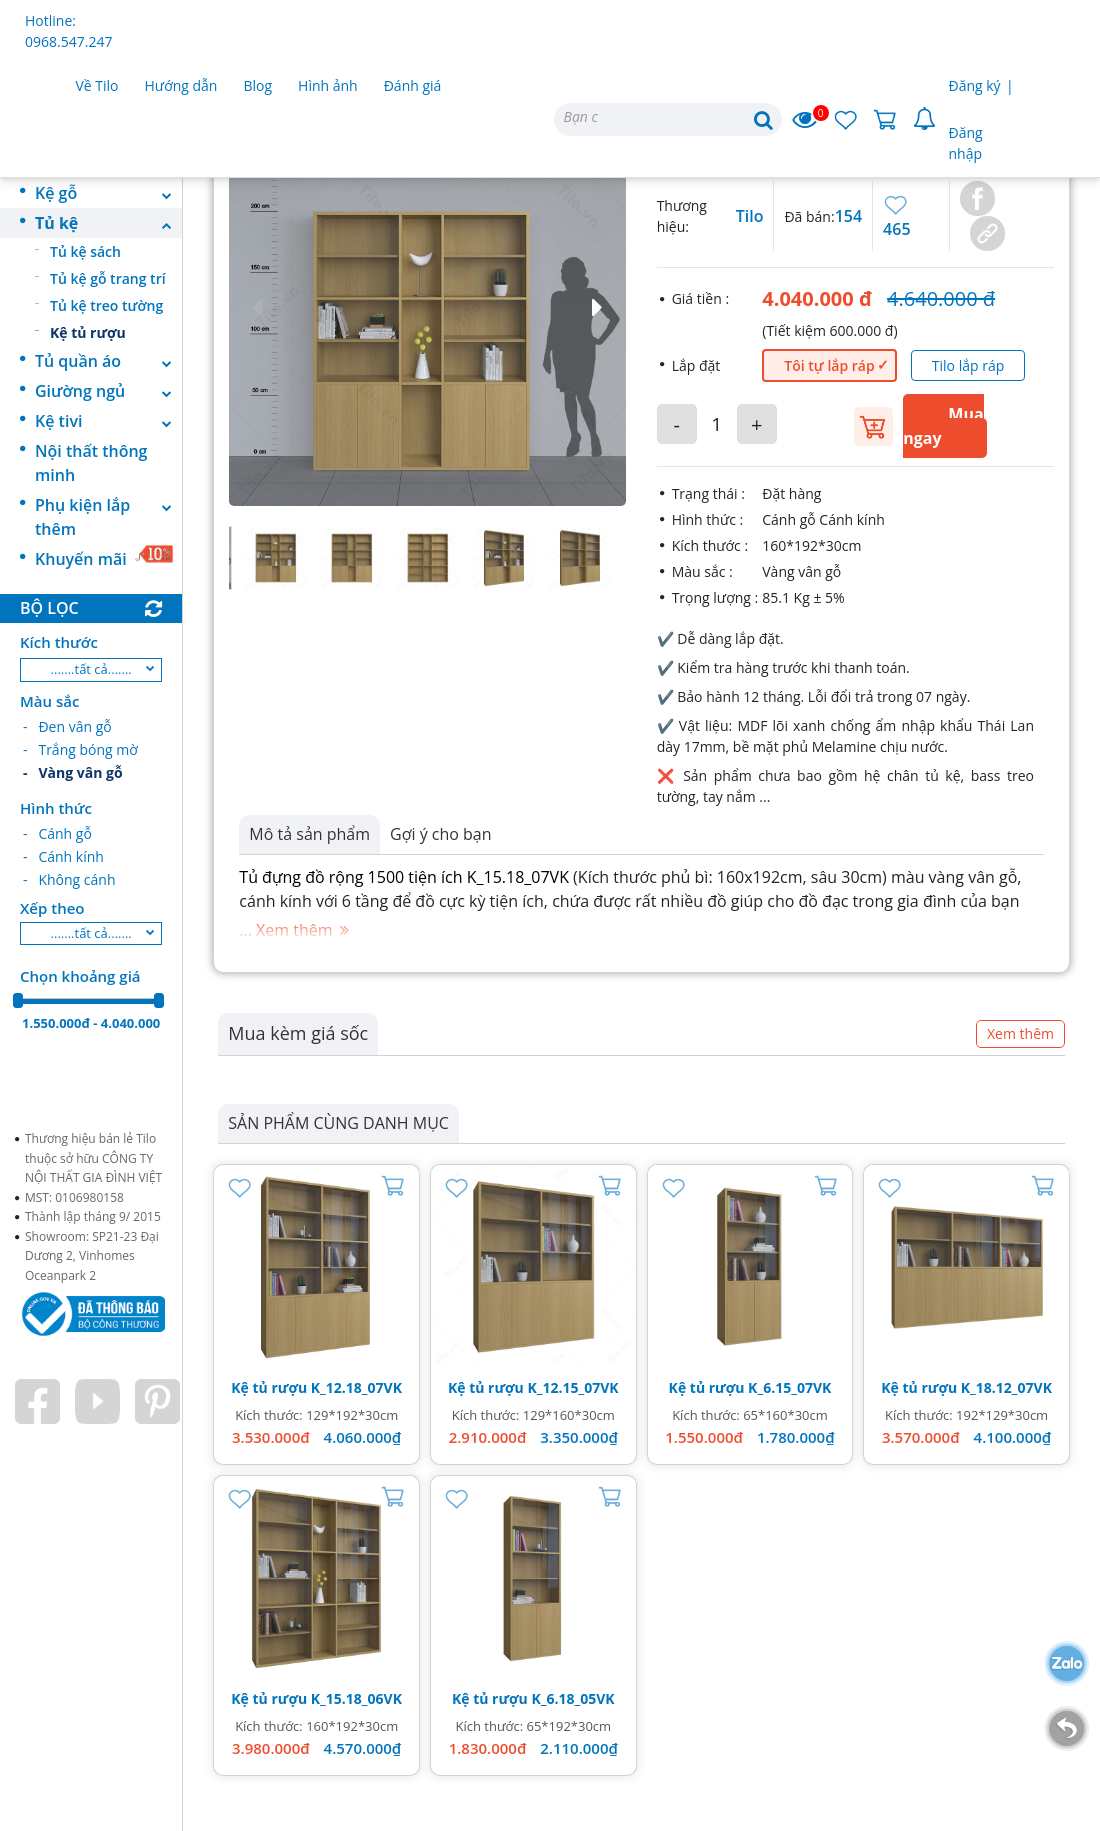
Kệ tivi (108, 421)
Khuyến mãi (104, 557)
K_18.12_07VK (1006, 1387)
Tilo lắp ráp (968, 365)
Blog (257, 85)
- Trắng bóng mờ (80, 749)
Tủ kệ (108, 223)
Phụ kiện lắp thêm (108, 517)
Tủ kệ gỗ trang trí (108, 278)
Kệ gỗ (108, 193)
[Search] (668, 119)
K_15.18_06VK (356, 1698)
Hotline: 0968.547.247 (68, 31)
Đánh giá (413, 85)
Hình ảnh (328, 85)
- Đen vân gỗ (67, 726)
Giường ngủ (108, 391)
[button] (427, 307)
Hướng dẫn (181, 85)
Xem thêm (1020, 1033)
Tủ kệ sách (85, 251)
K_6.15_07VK (789, 1387)
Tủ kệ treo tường (106, 305)
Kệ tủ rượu (88, 332)
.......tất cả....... (91, 669)
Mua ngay (943, 426)
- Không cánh (69, 879)
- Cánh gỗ (57, 833)
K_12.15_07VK (572, 1387)
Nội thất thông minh (91, 463)
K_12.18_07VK (356, 1387)
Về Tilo (97, 85)
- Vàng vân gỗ (73, 772)
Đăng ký (975, 85)
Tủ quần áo (108, 361)
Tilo (750, 216)
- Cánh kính (63, 856)
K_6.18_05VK (572, 1698)
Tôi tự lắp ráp (829, 365)
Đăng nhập (966, 143)
